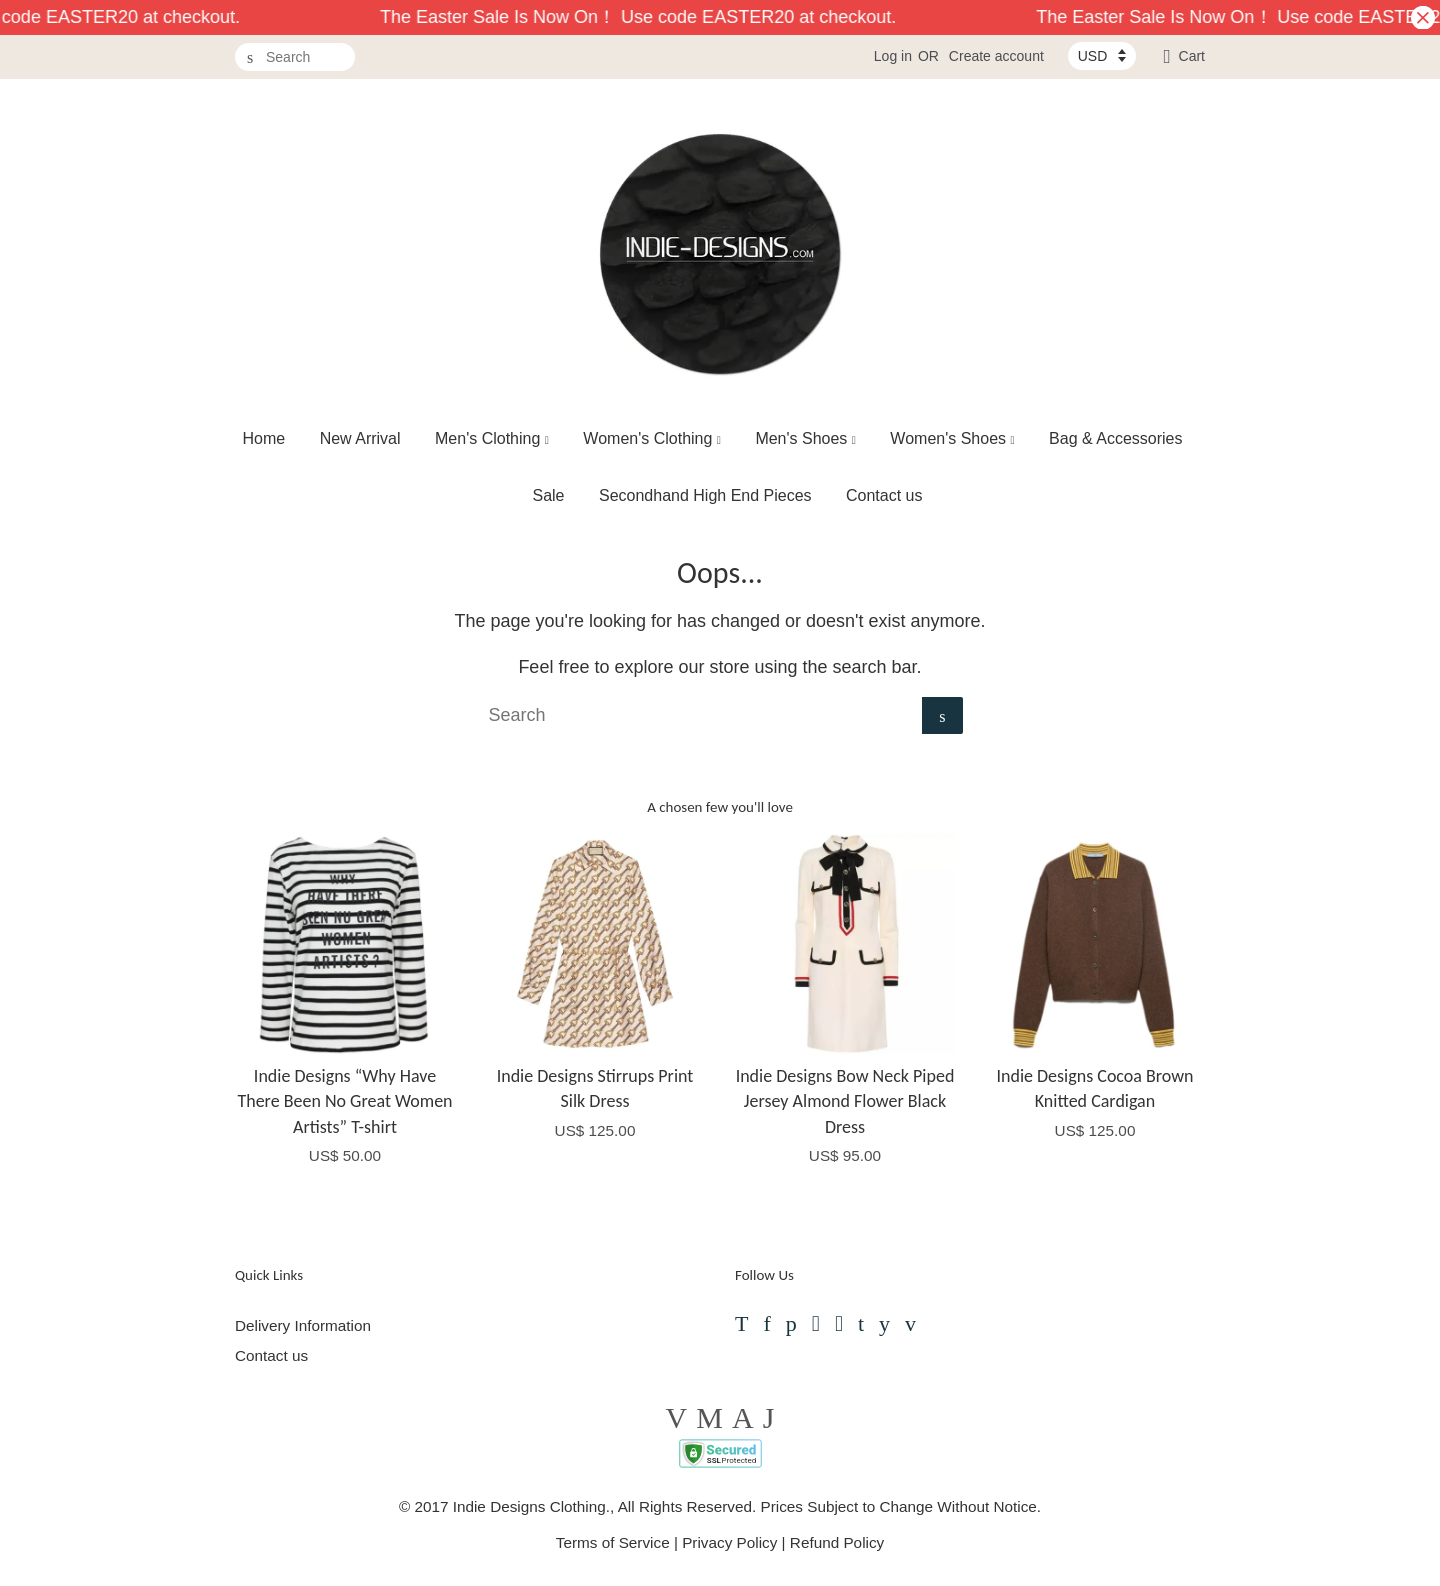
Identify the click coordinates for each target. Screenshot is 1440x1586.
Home (264, 438)
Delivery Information (303, 1325)
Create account (996, 56)
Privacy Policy (729, 1542)
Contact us (884, 495)
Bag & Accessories (1115, 438)
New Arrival (360, 438)
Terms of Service (613, 1542)
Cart (1192, 56)
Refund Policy (837, 1542)
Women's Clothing (652, 438)
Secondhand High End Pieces (705, 495)
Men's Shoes (805, 438)
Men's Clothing (492, 438)
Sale (548, 495)
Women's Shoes (952, 438)
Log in (893, 56)
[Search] (295, 57)
